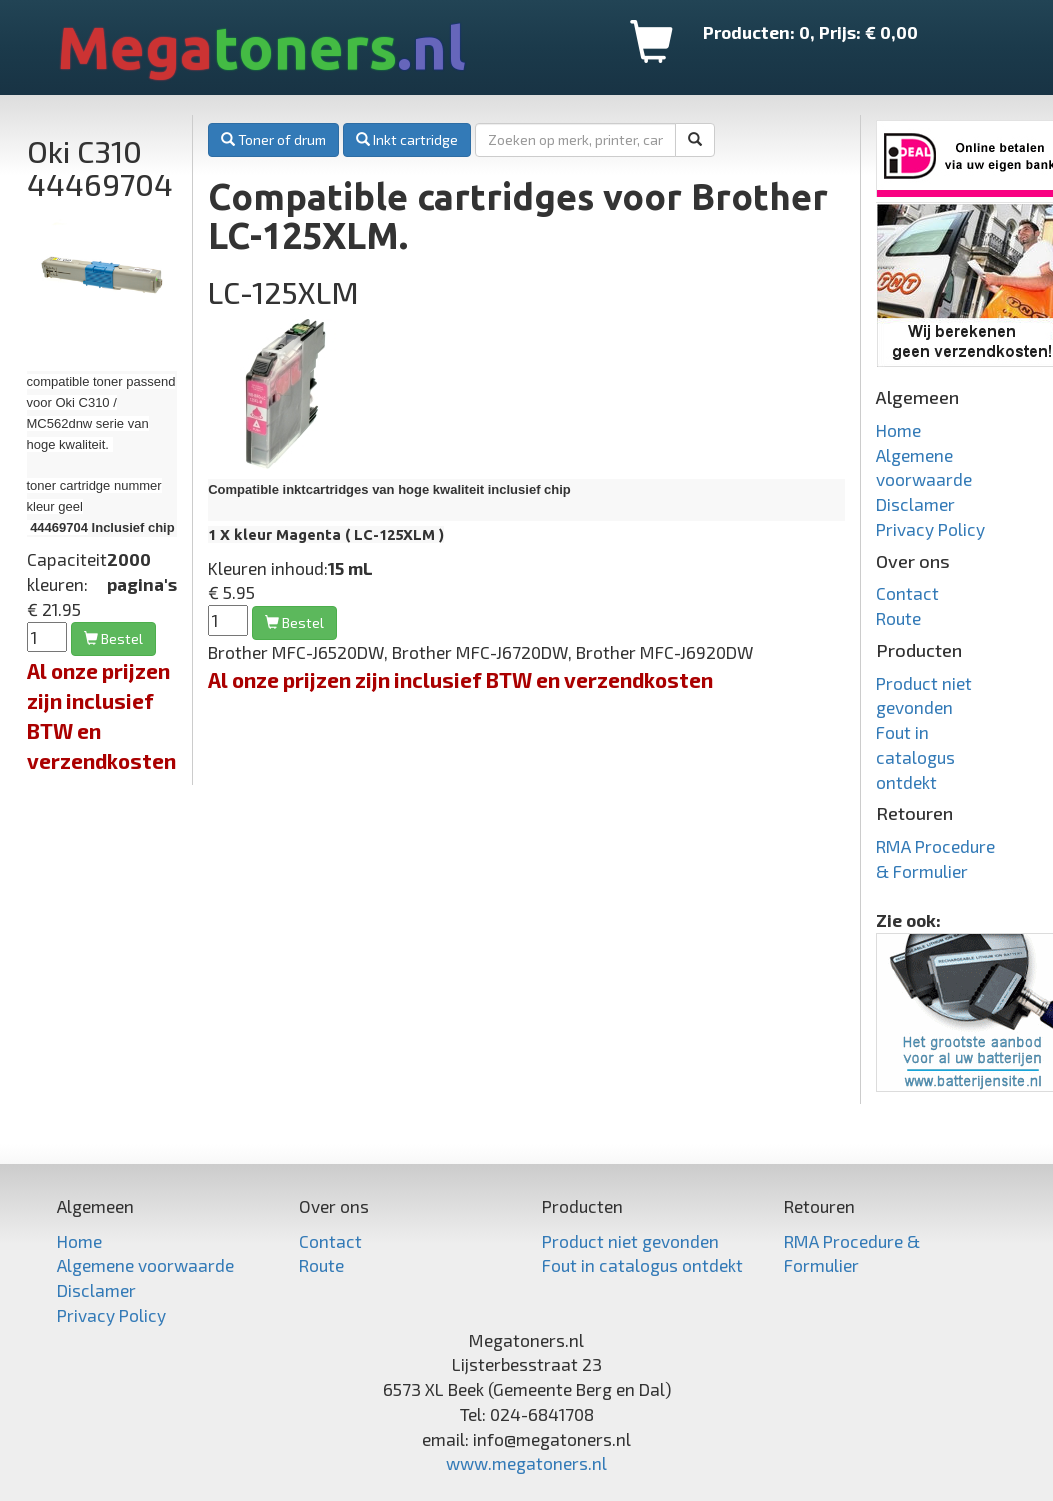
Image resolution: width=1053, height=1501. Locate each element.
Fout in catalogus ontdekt (915, 757)
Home (898, 430)
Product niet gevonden (630, 1241)
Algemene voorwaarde (145, 1265)
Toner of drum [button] (273, 139)
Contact (907, 593)
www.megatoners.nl (526, 1463)
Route (898, 618)
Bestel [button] (113, 638)
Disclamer (915, 504)
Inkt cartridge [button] (407, 139)
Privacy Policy (930, 529)
